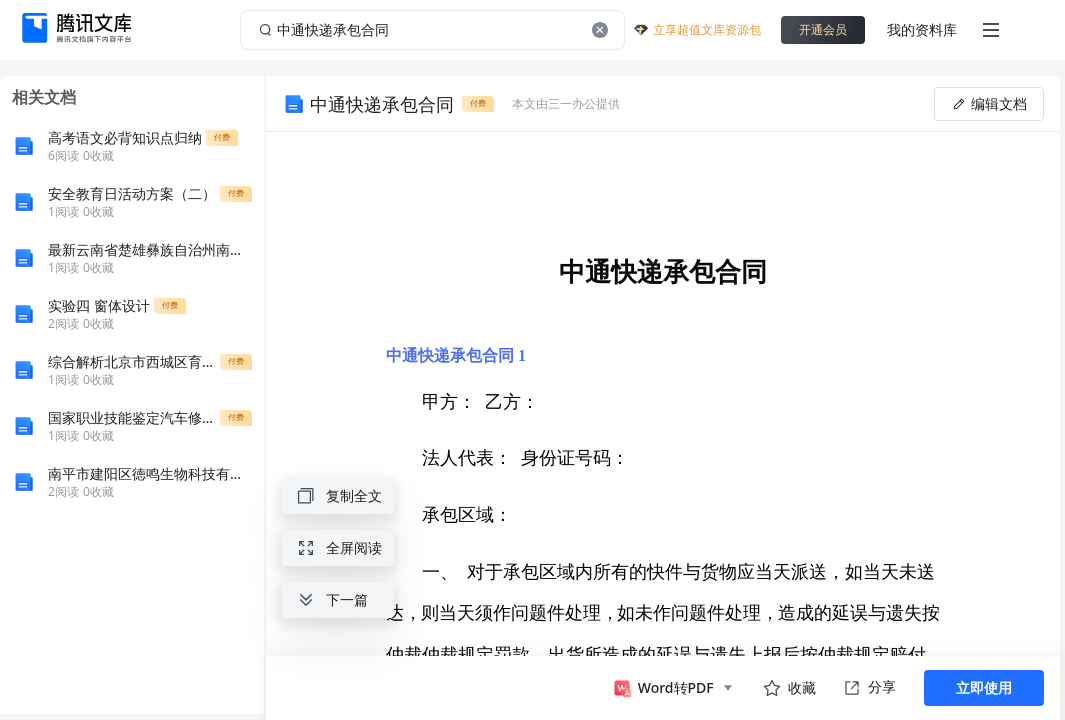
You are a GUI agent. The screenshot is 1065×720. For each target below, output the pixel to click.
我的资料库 (922, 29)
